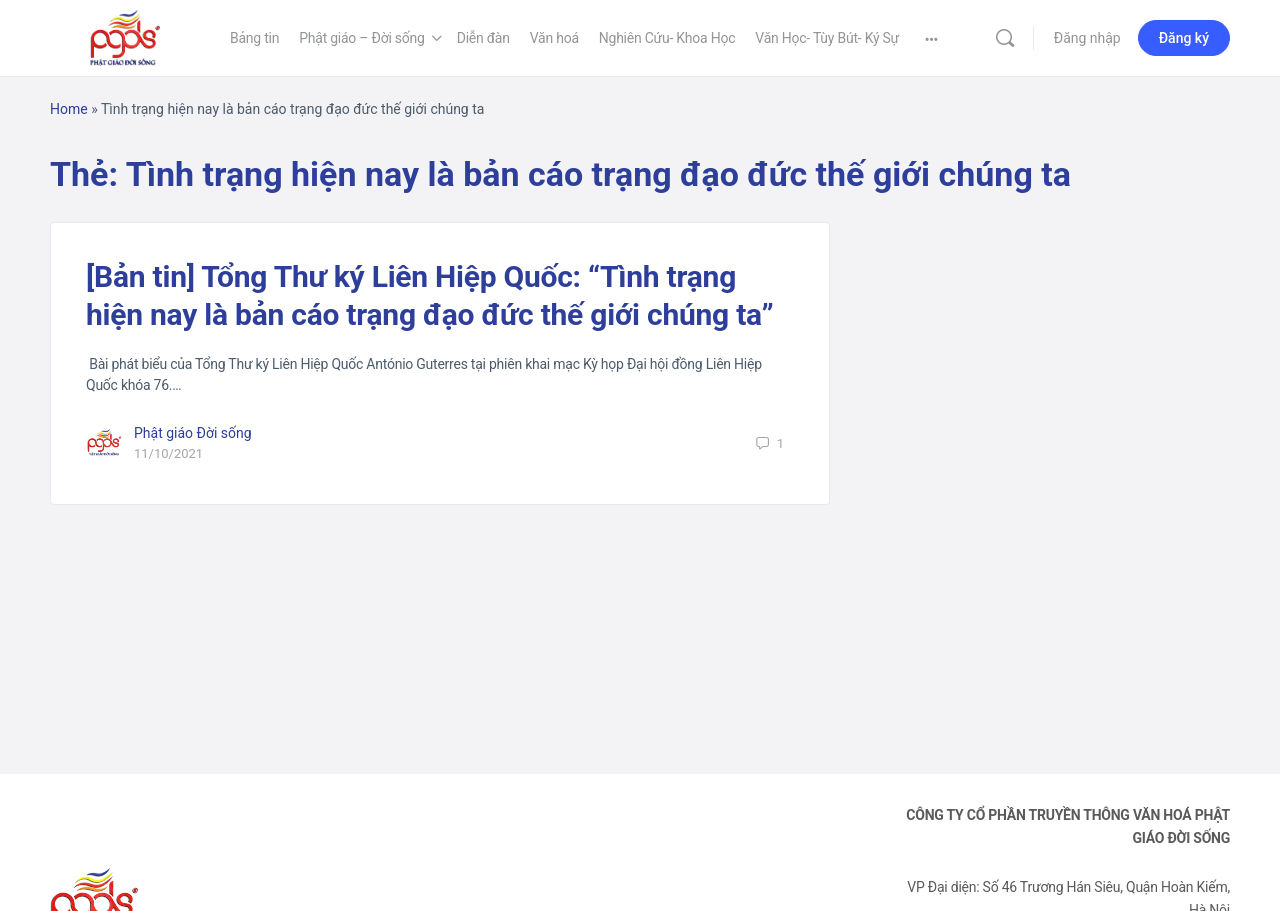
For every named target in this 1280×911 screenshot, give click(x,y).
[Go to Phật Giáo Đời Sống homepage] (125, 36)
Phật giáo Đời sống (193, 433)
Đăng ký (1184, 38)
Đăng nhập (1087, 38)
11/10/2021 (168, 453)
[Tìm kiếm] (1005, 38)
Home (69, 109)
